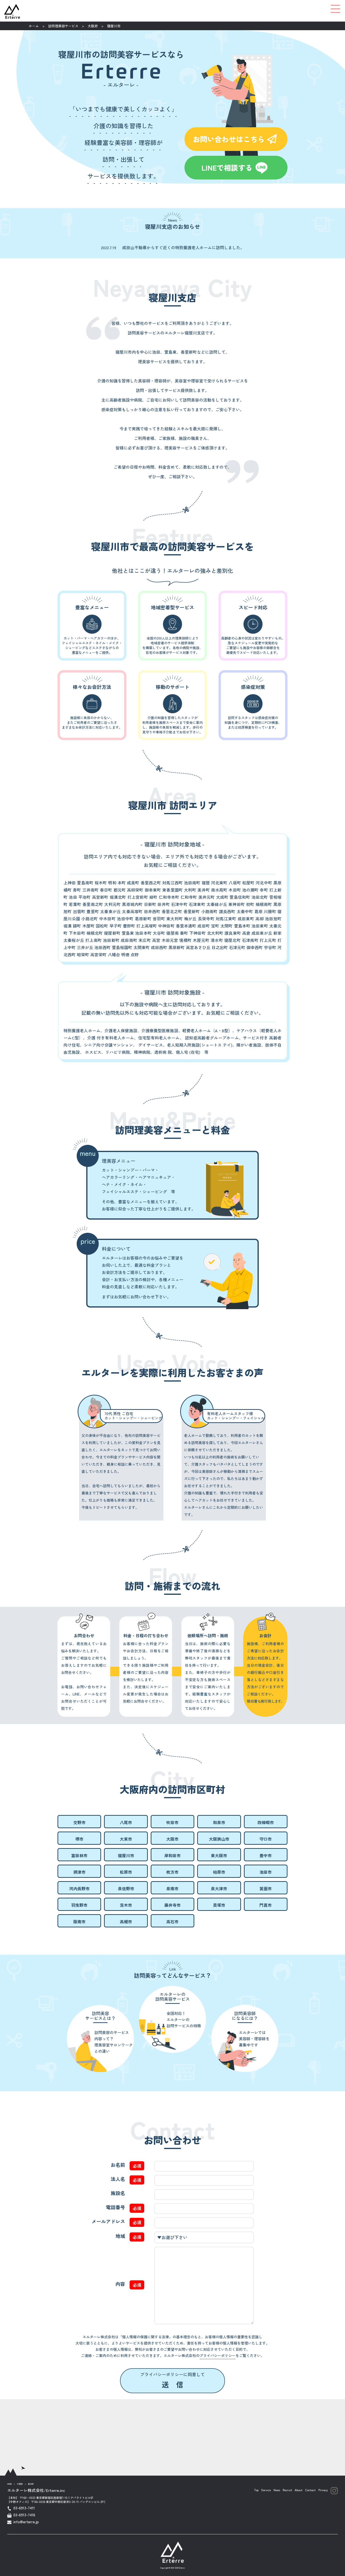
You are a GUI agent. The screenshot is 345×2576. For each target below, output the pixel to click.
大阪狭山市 (219, 1839)
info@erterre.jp (26, 2521)
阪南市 (79, 1922)
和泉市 (219, 1822)
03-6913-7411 (24, 2508)
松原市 (126, 1872)
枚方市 (172, 1872)
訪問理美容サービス (63, 26)
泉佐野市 (126, 1888)
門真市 (265, 1905)
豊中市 (265, 1855)
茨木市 (126, 1905)
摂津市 (79, 1872)
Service (266, 2490)
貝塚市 (219, 1905)
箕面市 (265, 1888)
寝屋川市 (114, 25)
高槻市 (126, 1922)
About (298, 2490)
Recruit (287, 2490)
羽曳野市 (79, 1905)
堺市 (79, 1839)
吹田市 (172, 1822)
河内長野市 (79, 1888)
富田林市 (79, 1855)
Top (256, 2490)
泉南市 (172, 1888)
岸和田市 (172, 1855)
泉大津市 (219, 1888)
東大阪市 (219, 1855)
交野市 (79, 1822)
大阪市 (172, 1839)
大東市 (126, 1839)
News (277, 2490)
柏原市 (219, 1872)
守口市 (265, 1839)
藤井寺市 (172, 1905)
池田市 (265, 1872)
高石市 (172, 1922)
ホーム (34, 26)
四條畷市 (266, 1822)
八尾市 (126, 1822)
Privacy (323, 2490)
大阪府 (93, 26)
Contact (310, 2490)
